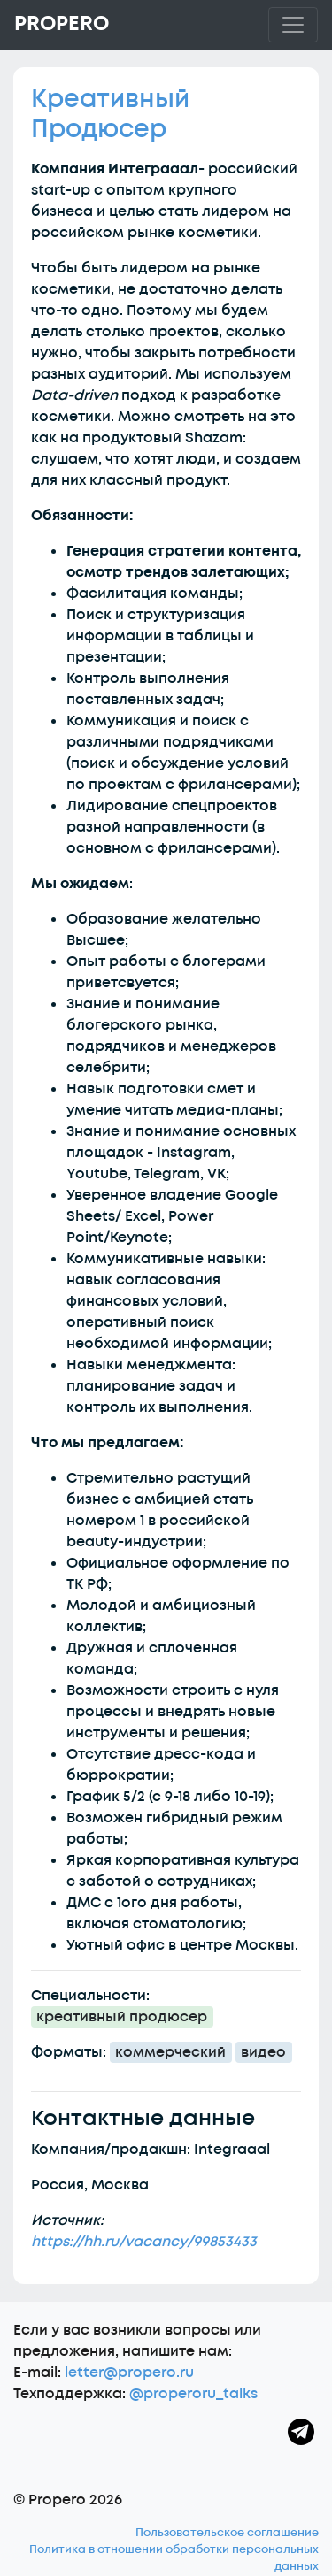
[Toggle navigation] (293, 24)
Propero (61, 24)
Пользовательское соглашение (227, 2533)
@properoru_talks (193, 2394)
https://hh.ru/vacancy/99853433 (144, 2241)
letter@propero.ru (129, 2372)
